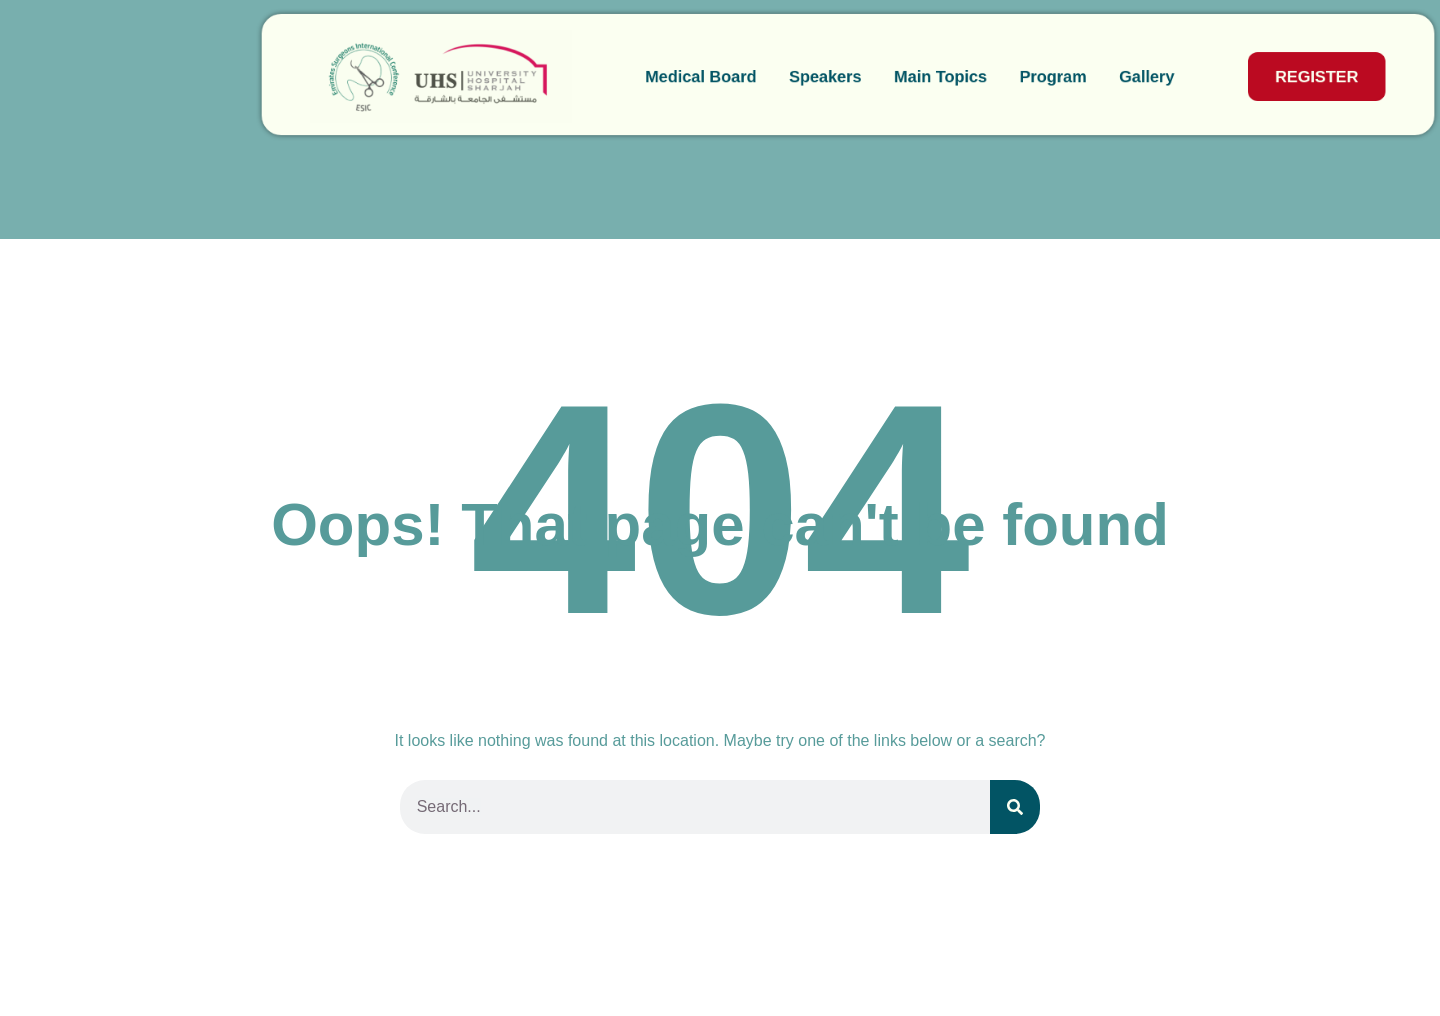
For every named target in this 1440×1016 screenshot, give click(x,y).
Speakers (697, 77)
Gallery (1023, 77)
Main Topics (814, 77)
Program (928, 77)
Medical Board (570, 77)
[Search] (1015, 807)
